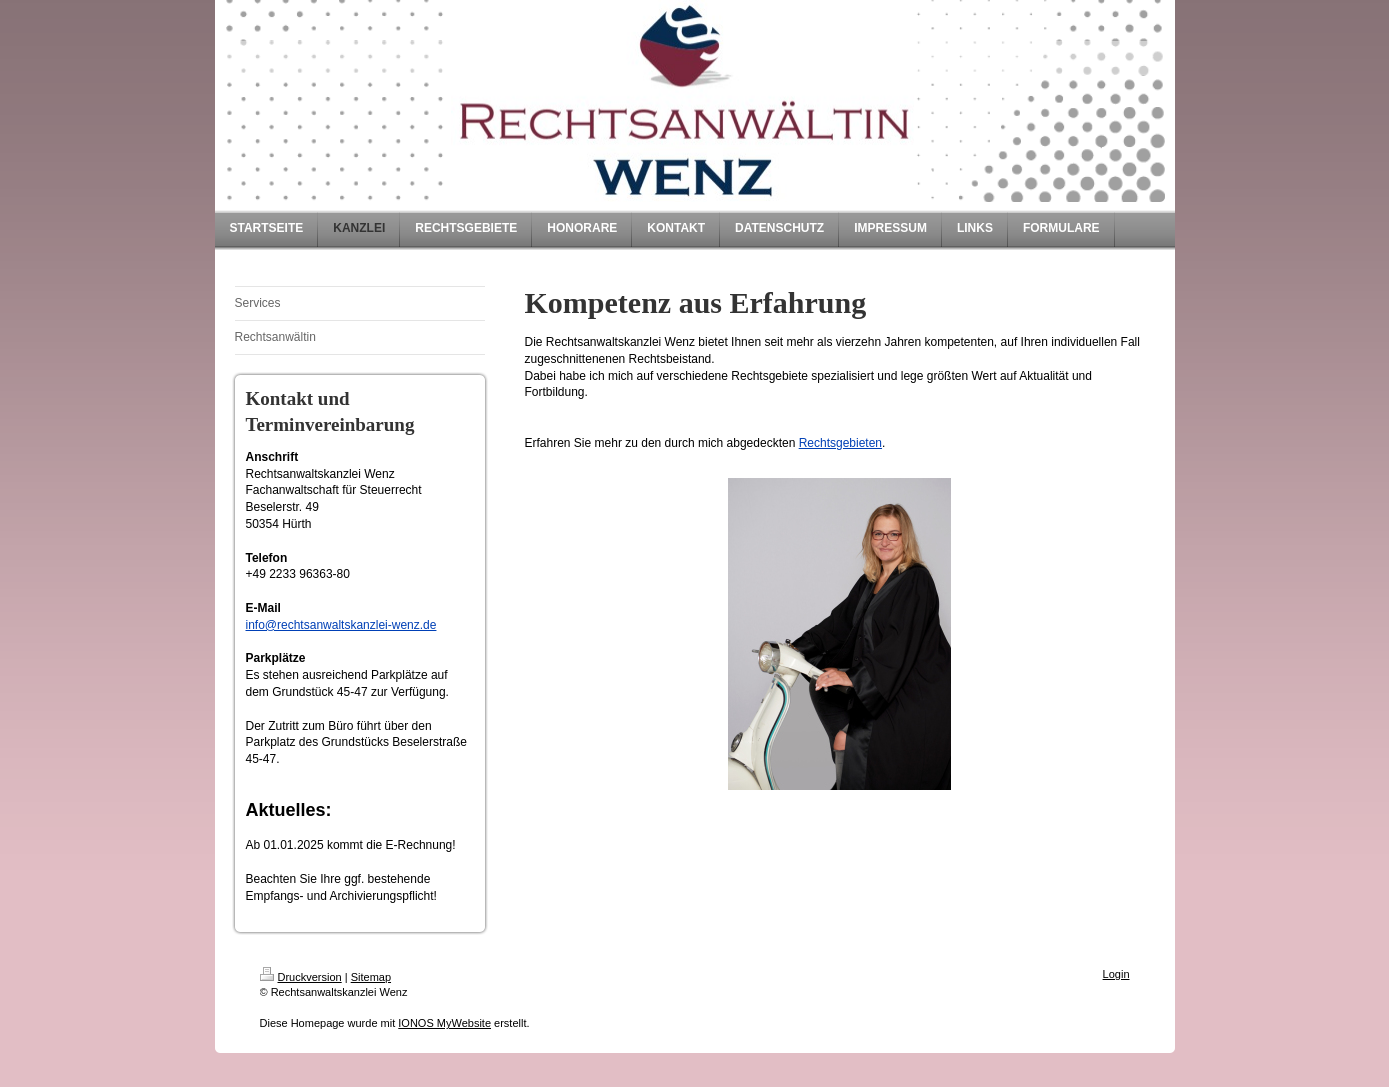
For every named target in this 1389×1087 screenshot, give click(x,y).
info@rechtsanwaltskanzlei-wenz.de (341, 625)
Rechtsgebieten (840, 443)
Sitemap (371, 977)
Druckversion (301, 977)
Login (1116, 974)
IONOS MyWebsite (444, 1023)
